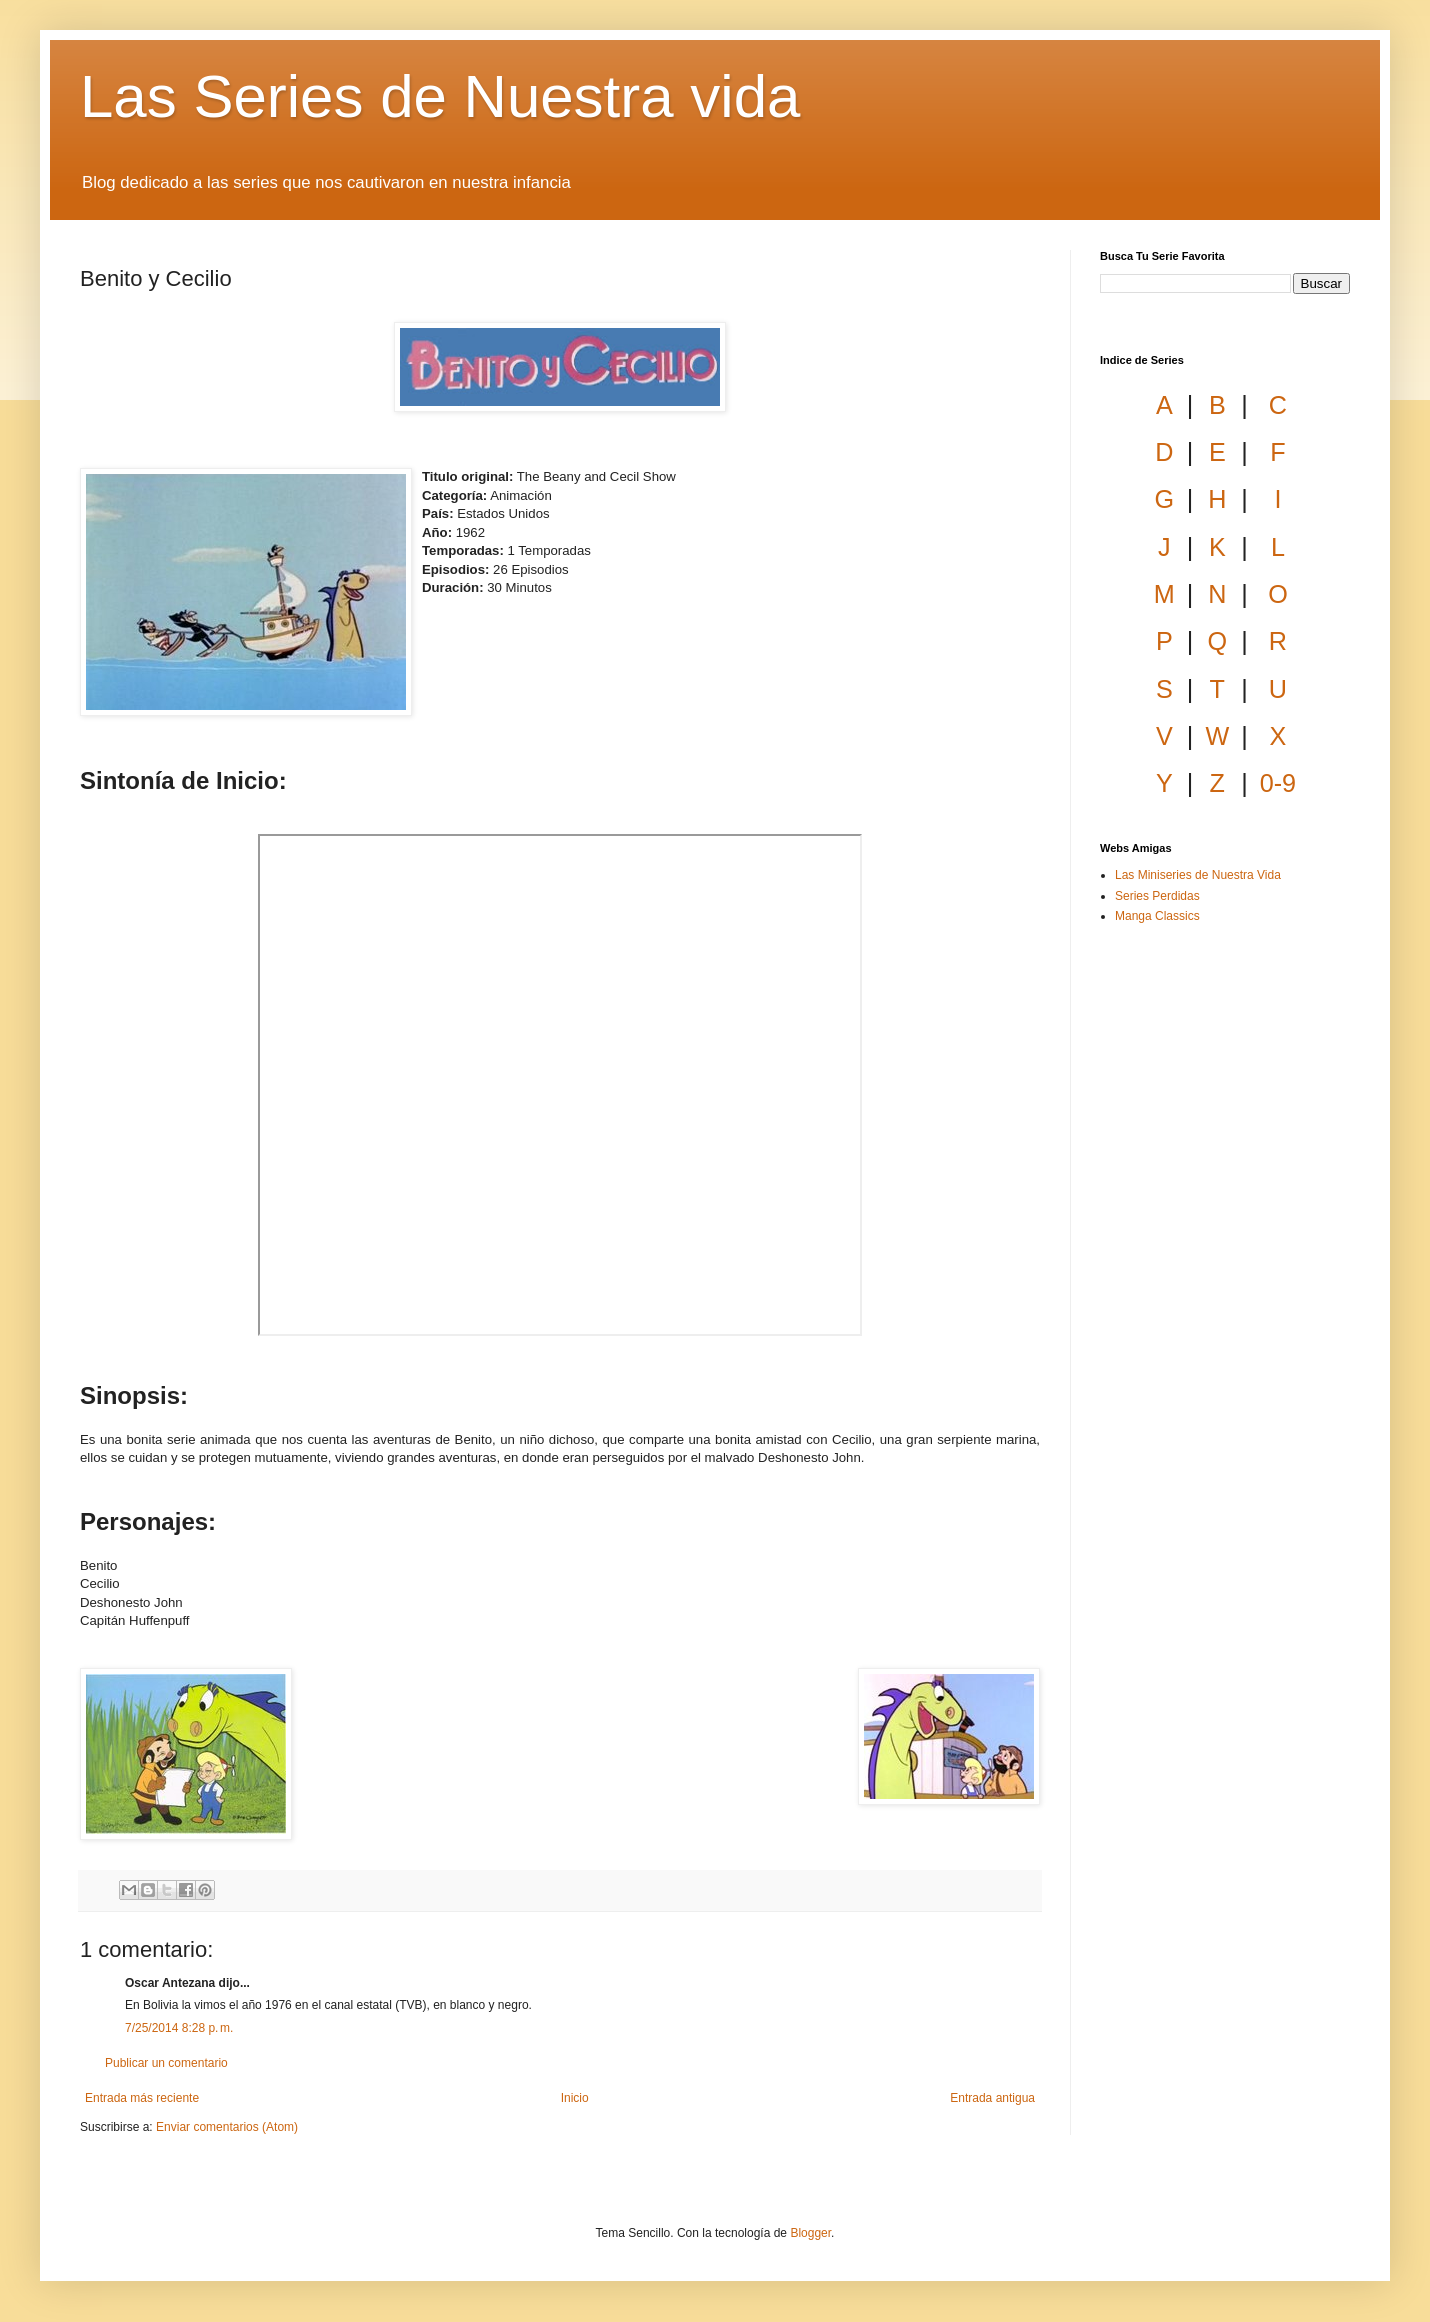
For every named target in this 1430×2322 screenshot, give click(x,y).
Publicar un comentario (166, 2063)
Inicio (575, 2098)
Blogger (810, 2233)
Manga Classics (1157, 916)
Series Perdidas (1157, 896)
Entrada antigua (992, 2098)
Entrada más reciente (142, 2098)
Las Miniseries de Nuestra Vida (1198, 875)
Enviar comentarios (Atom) (227, 2127)
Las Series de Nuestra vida (440, 96)
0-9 (1278, 783)
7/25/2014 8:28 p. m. (179, 2028)
